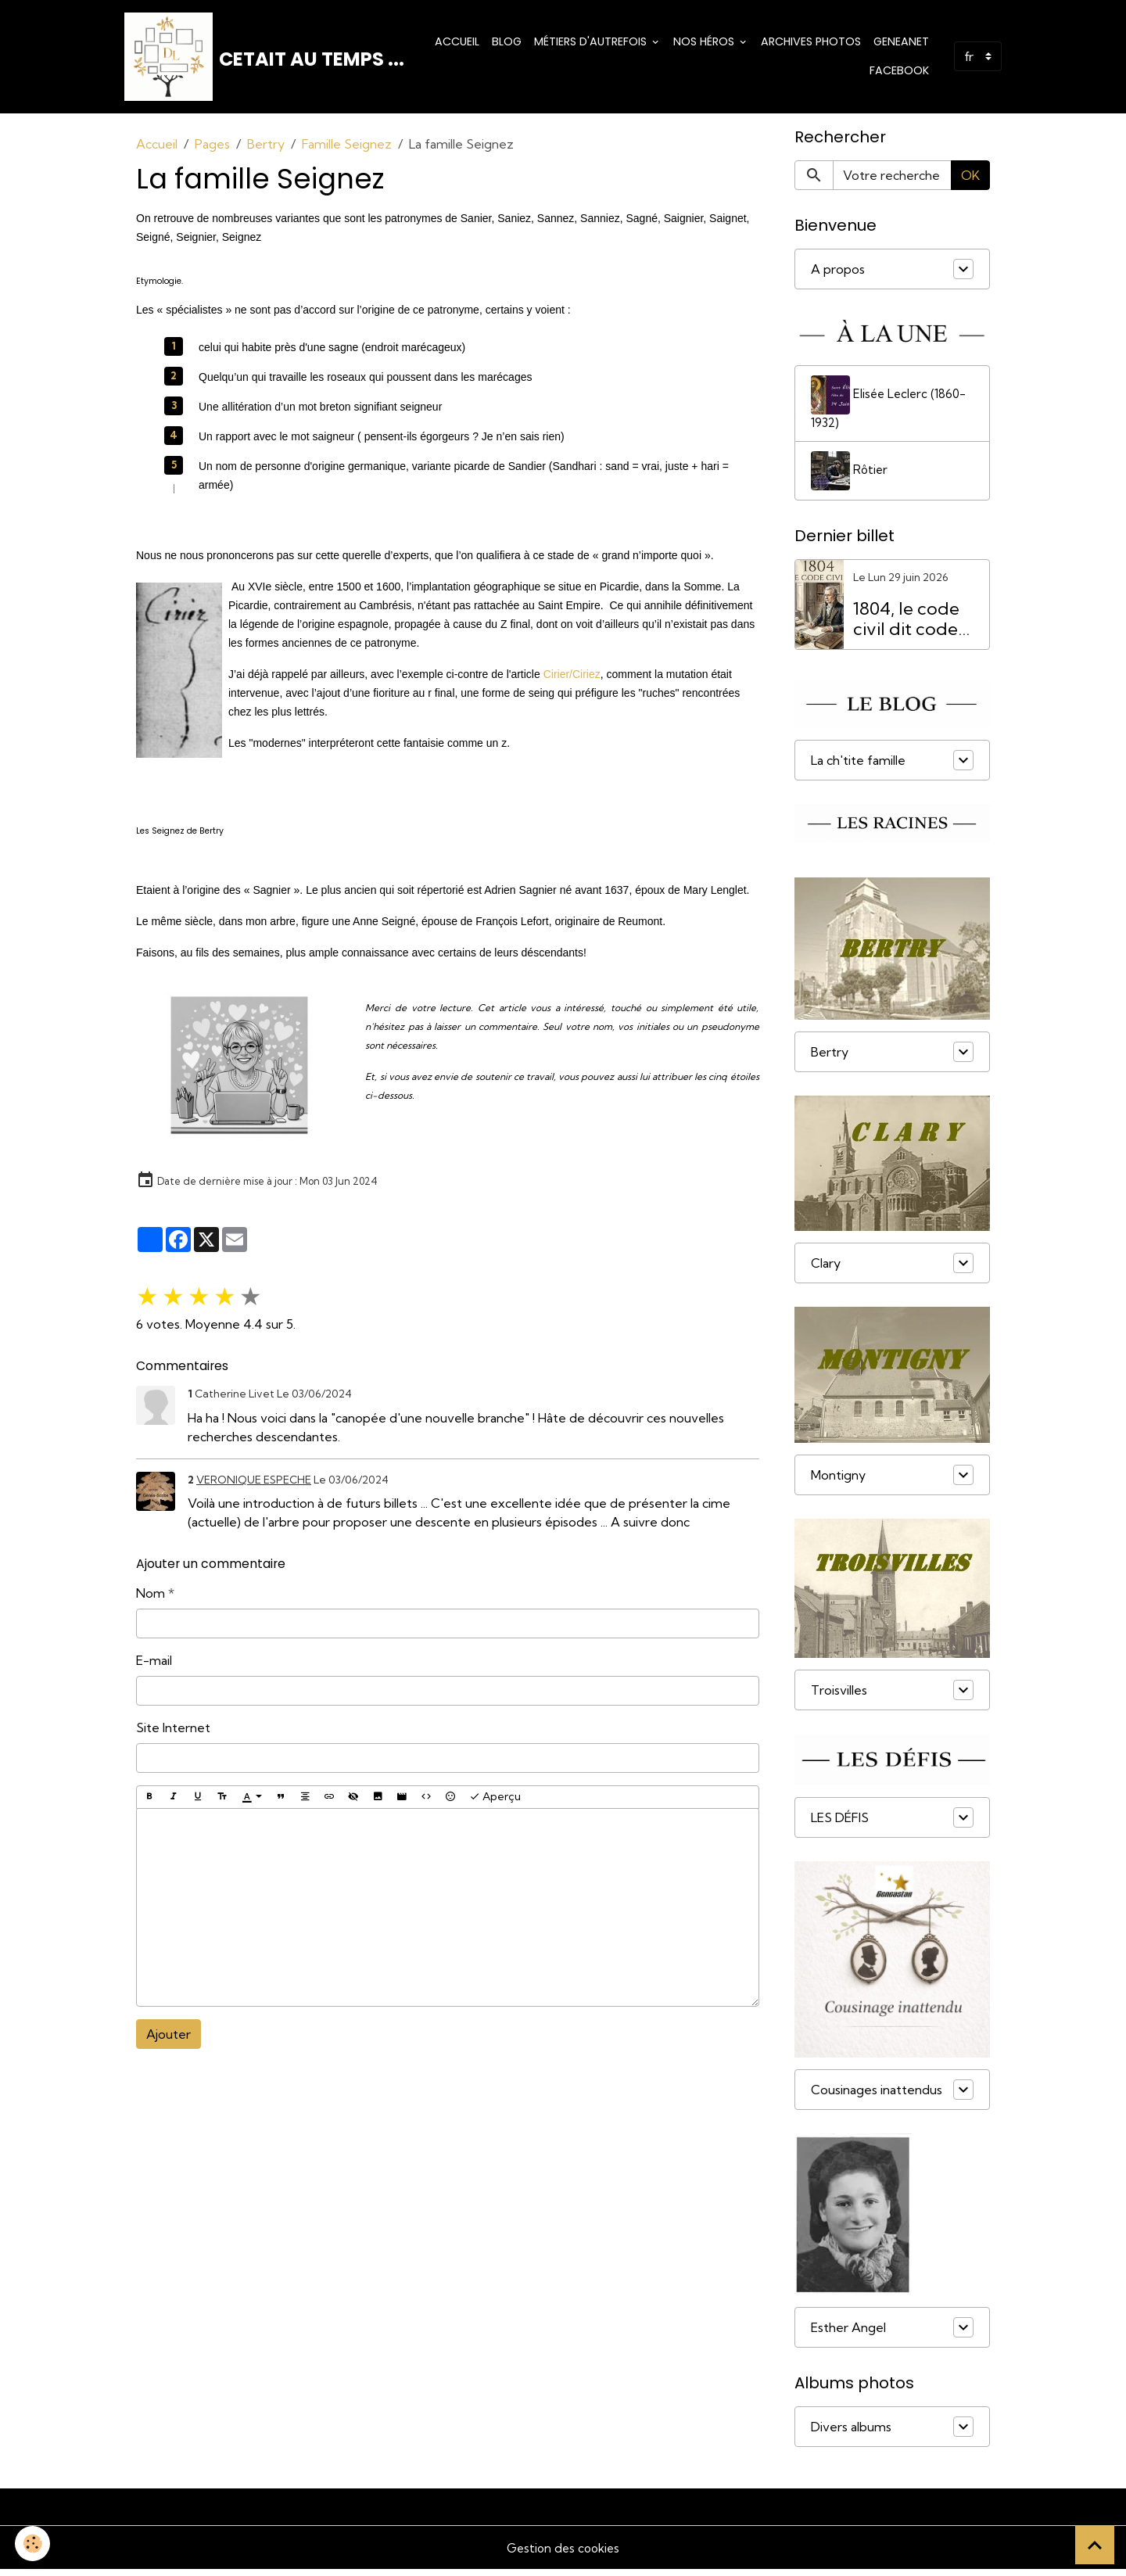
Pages (212, 149)
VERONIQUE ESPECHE (253, 1485)
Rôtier (850, 477)
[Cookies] (33, 2543)
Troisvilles (839, 1697)
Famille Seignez (347, 149)
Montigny (838, 1482)
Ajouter (168, 2039)
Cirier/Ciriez (572, 679)
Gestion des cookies (563, 2554)
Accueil (457, 44)
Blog (507, 44)
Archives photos (811, 44)
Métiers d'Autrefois (592, 44)
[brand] (256, 59)
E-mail (154, 1666)
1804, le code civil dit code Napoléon (906, 626)
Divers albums (851, 2433)
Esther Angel (848, 2333)
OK (970, 180)
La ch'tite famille (858, 766)
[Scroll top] (1094, 2544)
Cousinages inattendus (876, 2096)
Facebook (899, 73)
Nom (150, 1598)
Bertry (266, 149)
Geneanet (901, 44)
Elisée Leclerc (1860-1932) (890, 409)
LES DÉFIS (840, 1824)
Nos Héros (705, 44)
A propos (838, 274)
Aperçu (495, 1802)
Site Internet (173, 1733)
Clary (826, 1270)
